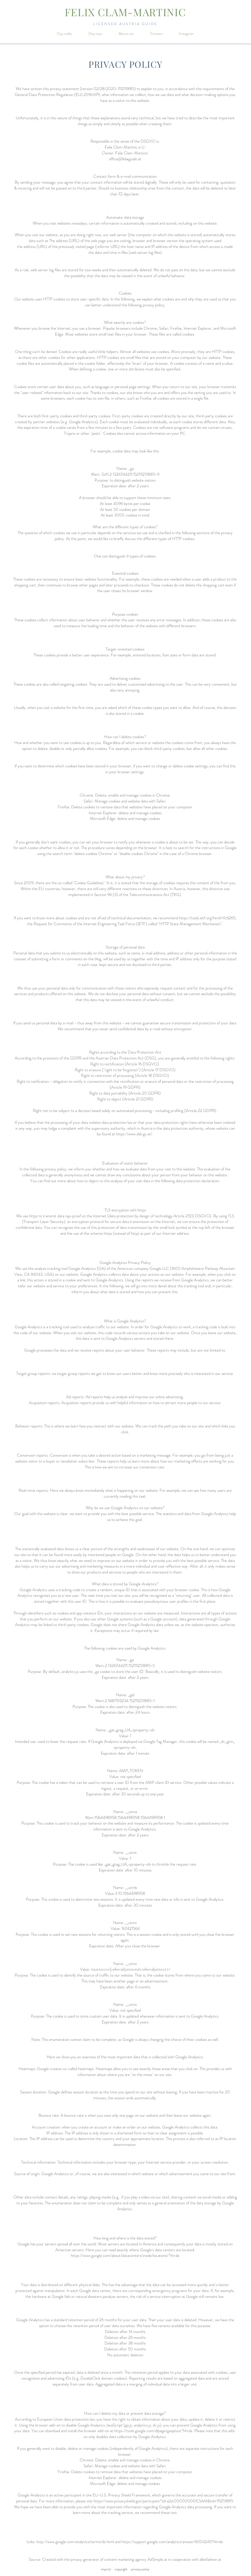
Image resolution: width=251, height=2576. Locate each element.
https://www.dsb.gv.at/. (134, 1134)
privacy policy (140, 2569)
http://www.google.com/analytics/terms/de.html (75, 2542)
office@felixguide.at (125, 159)
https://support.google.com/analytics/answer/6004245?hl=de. (173, 2542)
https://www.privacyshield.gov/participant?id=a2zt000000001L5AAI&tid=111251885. (164, 2501)
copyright (121, 2569)
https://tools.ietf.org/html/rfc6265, (207, 918)
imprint (106, 2569)
